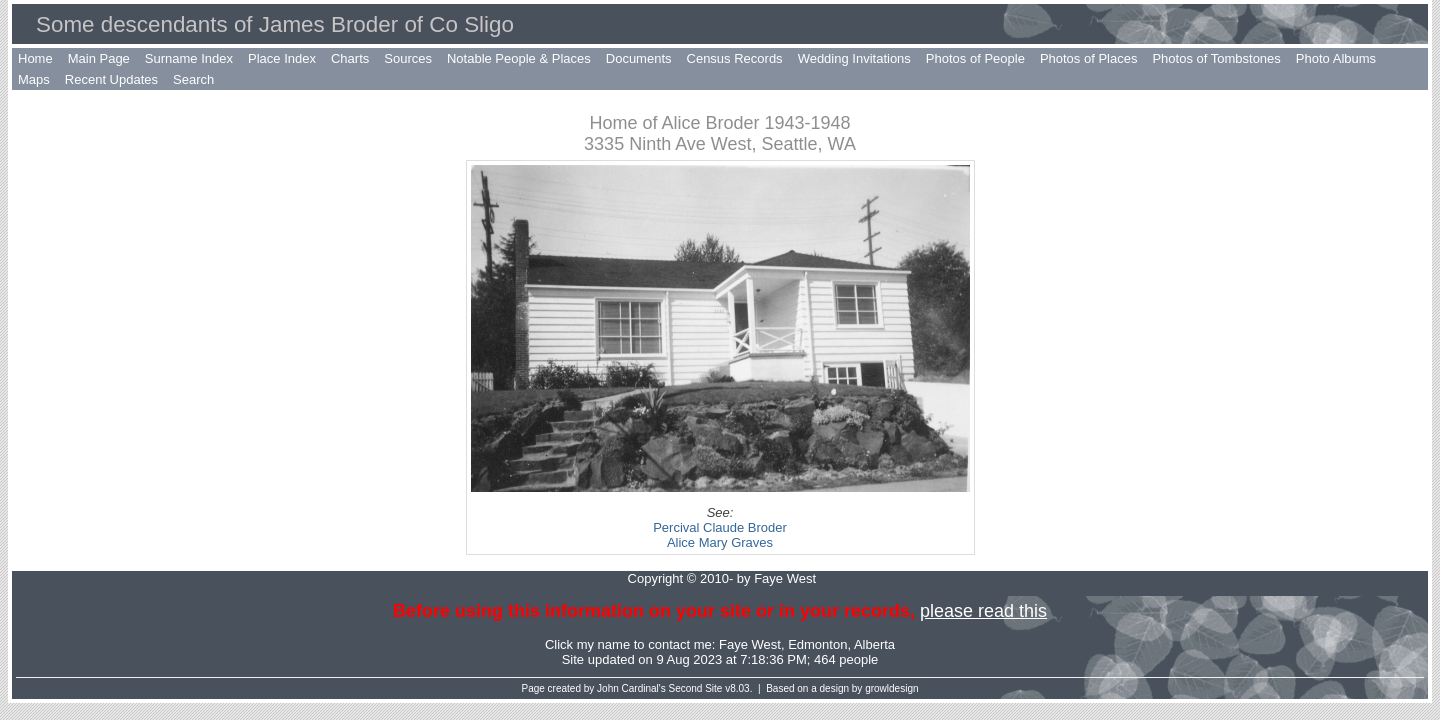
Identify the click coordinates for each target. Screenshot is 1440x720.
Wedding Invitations (854, 58)
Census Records (735, 58)
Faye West (750, 644)
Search (193, 79)
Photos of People (975, 58)
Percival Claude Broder (720, 527)
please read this (983, 611)
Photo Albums (1336, 58)
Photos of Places (1089, 58)
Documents (639, 58)
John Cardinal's (631, 688)
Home (35, 58)
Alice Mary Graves (720, 542)
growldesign (891, 688)
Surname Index (189, 58)
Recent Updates (111, 79)
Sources (408, 58)
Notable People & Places (519, 58)
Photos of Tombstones (1216, 58)
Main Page (99, 58)
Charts (350, 58)
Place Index (282, 58)
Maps (34, 79)
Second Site (696, 688)
